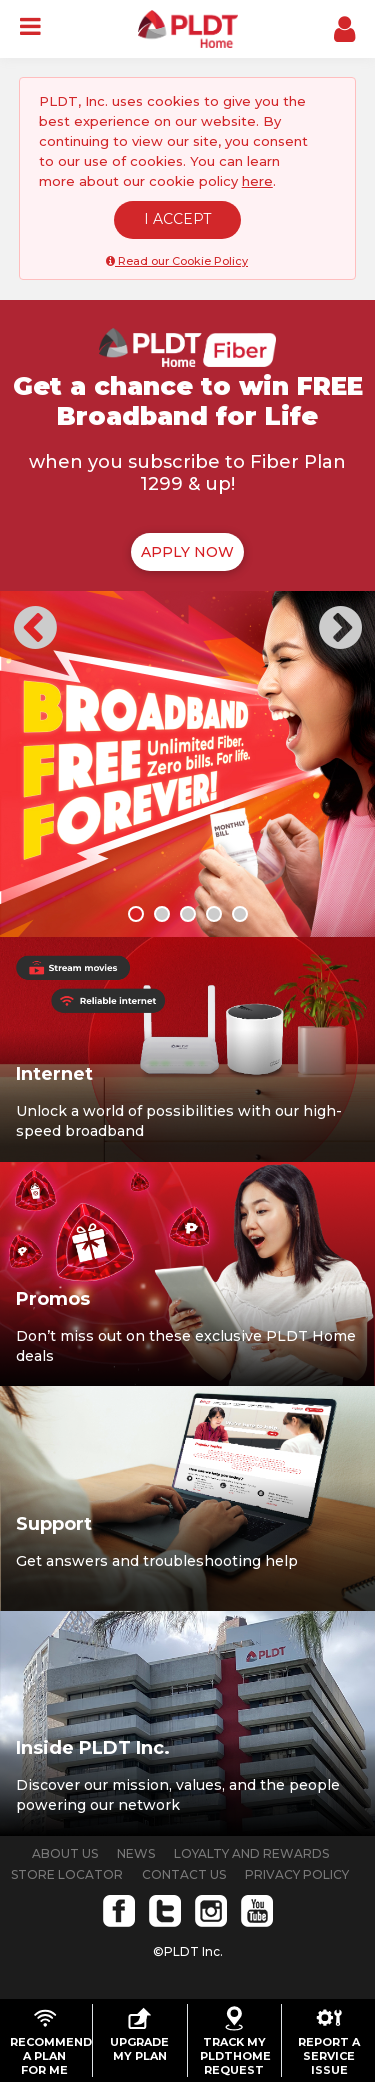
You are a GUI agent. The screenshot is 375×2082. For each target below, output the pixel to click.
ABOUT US (65, 1853)
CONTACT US (184, 1874)
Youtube (257, 1911)
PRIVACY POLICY (297, 1874)
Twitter (165, 1911)
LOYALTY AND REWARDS (251, 1853)
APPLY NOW (187, 552)
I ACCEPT (177, 219)
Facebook (119, 1911)
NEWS (136, 1853)
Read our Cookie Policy (177, 261)
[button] (35, 621)
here (257, 181)
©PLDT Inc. (188, 1951)
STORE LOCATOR (67, 1874)
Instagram (211, 1911)
